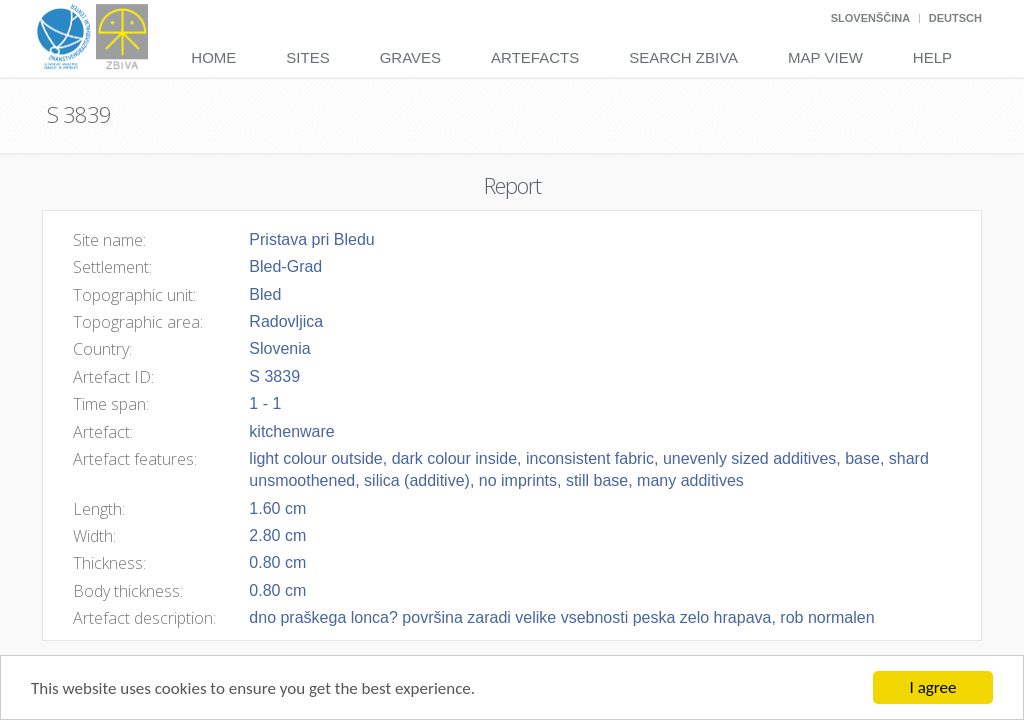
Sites (307, 57)
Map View (825, 57)
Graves (410, 57)
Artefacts (535, 57)
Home (213, 57)
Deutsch (955, 18)
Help (932, 57)
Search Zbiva (683, 57)
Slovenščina (870, 18)
